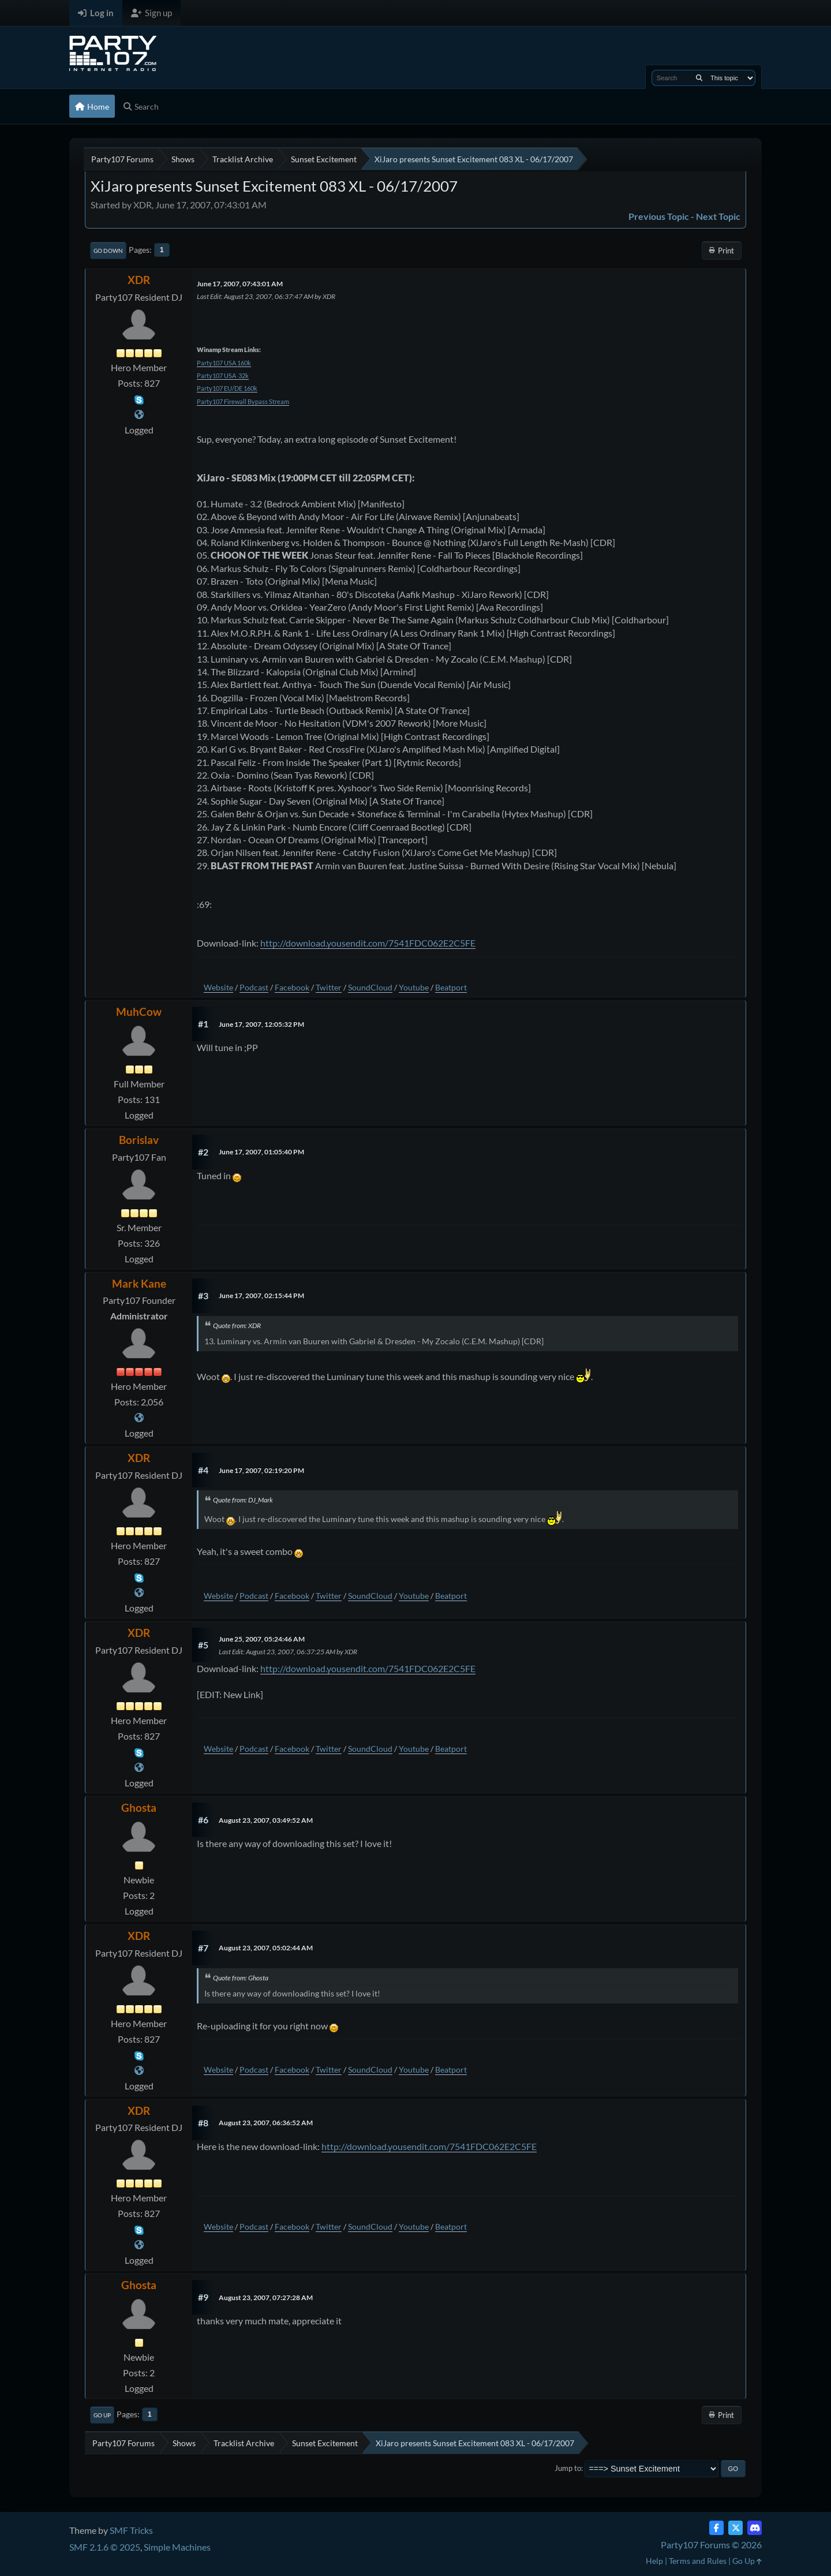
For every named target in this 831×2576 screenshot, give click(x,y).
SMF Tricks (131, 2530)
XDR (139, 279)
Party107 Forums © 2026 (711, 2544)
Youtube (414, 987)
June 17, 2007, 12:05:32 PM (261, 1024)
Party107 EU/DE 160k (227, 388)
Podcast (253, 987)
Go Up (102, 2415)
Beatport (451, 987)
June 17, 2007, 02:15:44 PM (261, 1295)
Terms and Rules (698, 2561)
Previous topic (658, 216)
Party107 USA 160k (224, 363)
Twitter (329, 987)
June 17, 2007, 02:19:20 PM (261, 1470)
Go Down (108, 250)
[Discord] (754, 2528)
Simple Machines (177, 2546)
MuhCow (139, 1011)
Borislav (139, 1139)
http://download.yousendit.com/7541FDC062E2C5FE (368, 942)
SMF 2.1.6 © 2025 (104, 2546)
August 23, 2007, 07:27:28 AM (266, 2297)
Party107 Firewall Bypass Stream (243, 401)
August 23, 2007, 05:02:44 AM (266, 1947)
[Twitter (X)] (735, 2528)
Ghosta (138, 1807)
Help (654, 2561)
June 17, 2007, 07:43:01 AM (240, 283)
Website (218, 987)
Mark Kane (139, 1283)
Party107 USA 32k (223, 375)
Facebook (292, 987)
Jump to (568, 2468)
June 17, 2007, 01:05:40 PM (261, 1152)
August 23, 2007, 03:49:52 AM (266, 1820)
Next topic (718, 216)
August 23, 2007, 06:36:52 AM (266, 2122)
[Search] (699, 78)
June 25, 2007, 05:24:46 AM (262, 1639)
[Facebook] (716, 2528)
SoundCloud (370, 987)
